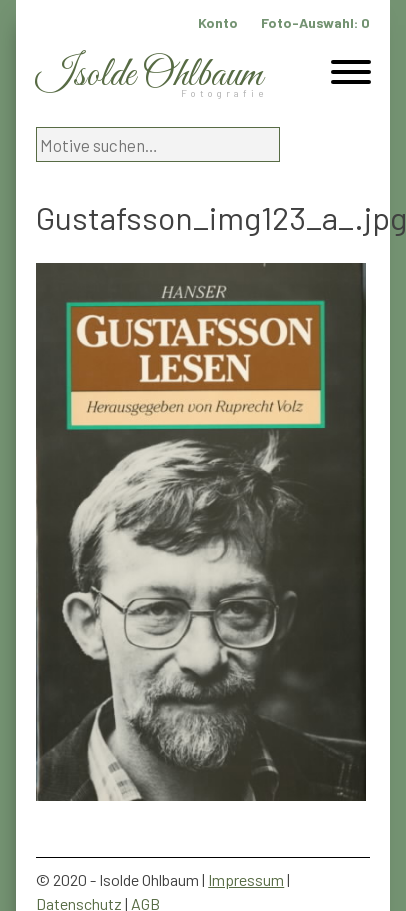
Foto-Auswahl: (315, 22)
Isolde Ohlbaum (149, 75)
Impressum (246, 879)
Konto (218, 22)
